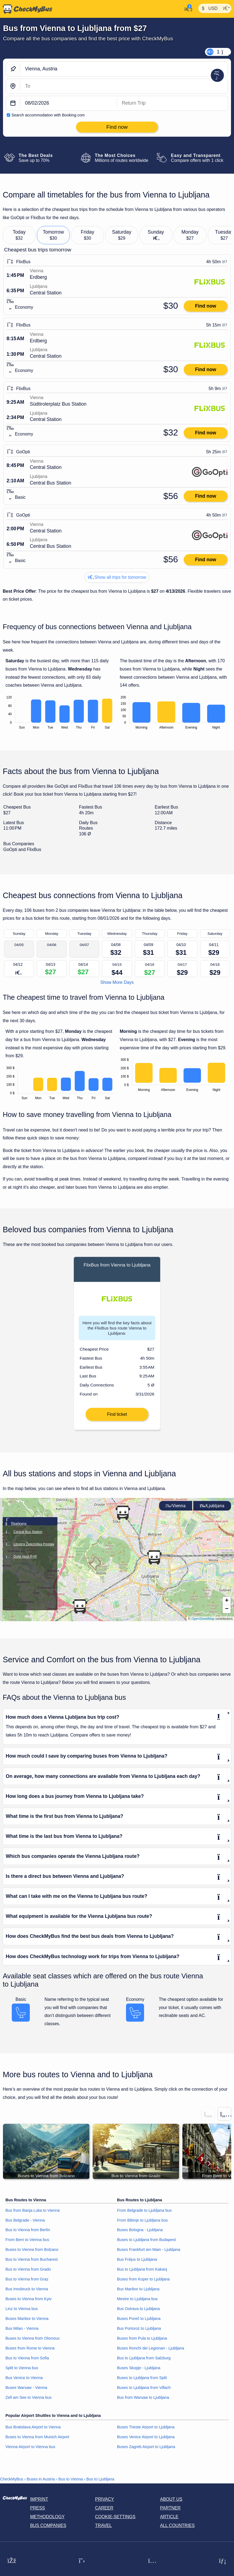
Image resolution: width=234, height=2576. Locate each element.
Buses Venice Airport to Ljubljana (145, 2438)
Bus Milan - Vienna (22, 2330)
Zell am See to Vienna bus (28, 2399)
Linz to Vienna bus (21, 2310)
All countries (177, 2527)
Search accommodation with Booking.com (48, 115)
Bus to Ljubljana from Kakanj (142, 2271)
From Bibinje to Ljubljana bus (142, 2221)
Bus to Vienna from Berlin (27, 2231)
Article (169, 2518)
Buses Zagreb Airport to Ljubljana (146, 2448)
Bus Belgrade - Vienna (25, 2221)
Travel (103, 2527)
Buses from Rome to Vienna (30, 2350)
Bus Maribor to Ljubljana (138, 2290)
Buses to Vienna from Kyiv (28, 2300)
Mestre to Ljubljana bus (137, 2300)
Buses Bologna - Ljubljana (140, 2231)
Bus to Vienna (70, 2480)
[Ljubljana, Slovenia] (124, 86)
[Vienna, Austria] (124, 69)
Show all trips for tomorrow (117, 577)
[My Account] (187, 8)
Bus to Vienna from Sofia (27, 2359)
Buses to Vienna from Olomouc (32, 2340)
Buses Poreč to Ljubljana (138, 2320)
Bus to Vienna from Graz (26, 2281)
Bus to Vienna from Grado (28, 2271)
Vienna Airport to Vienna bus (30, 2448)
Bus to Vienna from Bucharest (31, 2261)
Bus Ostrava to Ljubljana (138, 2310)
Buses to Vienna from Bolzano (31, 2251)
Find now (205, 306)
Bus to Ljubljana (100, 2480)
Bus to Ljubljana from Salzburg (144, 2359)
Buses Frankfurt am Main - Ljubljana (148, 2251)
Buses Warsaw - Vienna (26, 2389)
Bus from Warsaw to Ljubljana (143, 2399)
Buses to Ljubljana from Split (142, 2379)
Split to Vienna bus (21, 2369)
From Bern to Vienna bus (27, 2241)
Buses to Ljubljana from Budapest (146, 2241)
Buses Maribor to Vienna (26, 2320)
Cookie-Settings (115, 2518)
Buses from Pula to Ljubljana (142, 2340)
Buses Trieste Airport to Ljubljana (145, 2428)
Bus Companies (48, 2527)
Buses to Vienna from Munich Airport (37, 2438)
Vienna (176, 1507)
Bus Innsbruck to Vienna (26, 2290)
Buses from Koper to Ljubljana (143, 2281)
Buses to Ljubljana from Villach (144, 2389)
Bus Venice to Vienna (24, 2379)
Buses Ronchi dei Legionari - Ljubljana (150, 2350)
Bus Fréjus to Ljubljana (137, 2261)
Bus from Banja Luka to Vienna (32, 2212)
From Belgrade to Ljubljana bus (144, 2212)
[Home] (26, 9)
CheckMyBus (11, 2480)
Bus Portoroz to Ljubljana (139, 2330)
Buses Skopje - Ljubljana (138, 2369)
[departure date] (68, 103)
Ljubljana (212, 1507)
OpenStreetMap (203, 1620)
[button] (154, 1558)
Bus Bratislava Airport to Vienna (33, 2428)
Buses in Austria (41, 2480)
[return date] (172, 103)
